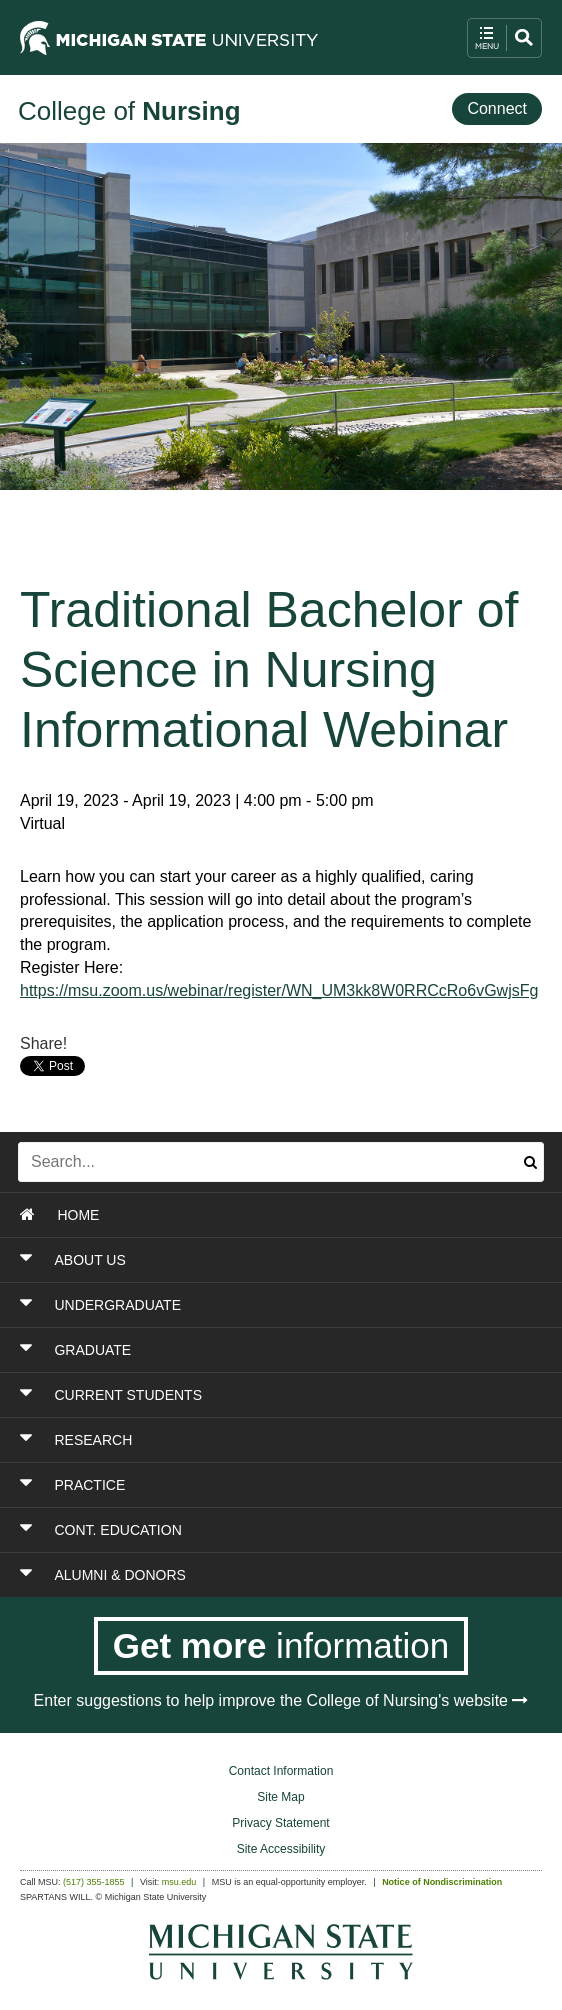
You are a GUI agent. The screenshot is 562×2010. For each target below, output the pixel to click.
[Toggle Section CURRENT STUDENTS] (237, 1395)
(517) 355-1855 (94, 1882)
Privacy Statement (280, 1823)
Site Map (280, 1797)
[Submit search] (530, 1162)
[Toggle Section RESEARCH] (237, 1440)
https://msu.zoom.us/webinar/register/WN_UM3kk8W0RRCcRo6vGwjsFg (279, 990)
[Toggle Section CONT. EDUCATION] (237, 1530)
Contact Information (281, 1771)
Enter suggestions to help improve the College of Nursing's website (281, 1700)
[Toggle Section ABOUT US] (237, 1260)
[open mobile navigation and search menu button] (504, 38)
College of (129, 111)
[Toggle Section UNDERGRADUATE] (237, 1305)
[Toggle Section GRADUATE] (237, 1350)
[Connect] (497, 109)
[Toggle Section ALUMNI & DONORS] (237, 1575)
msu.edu (179, 1882)
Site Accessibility (281, 1849)
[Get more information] (281, 1646)
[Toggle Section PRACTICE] (237, 1485)
